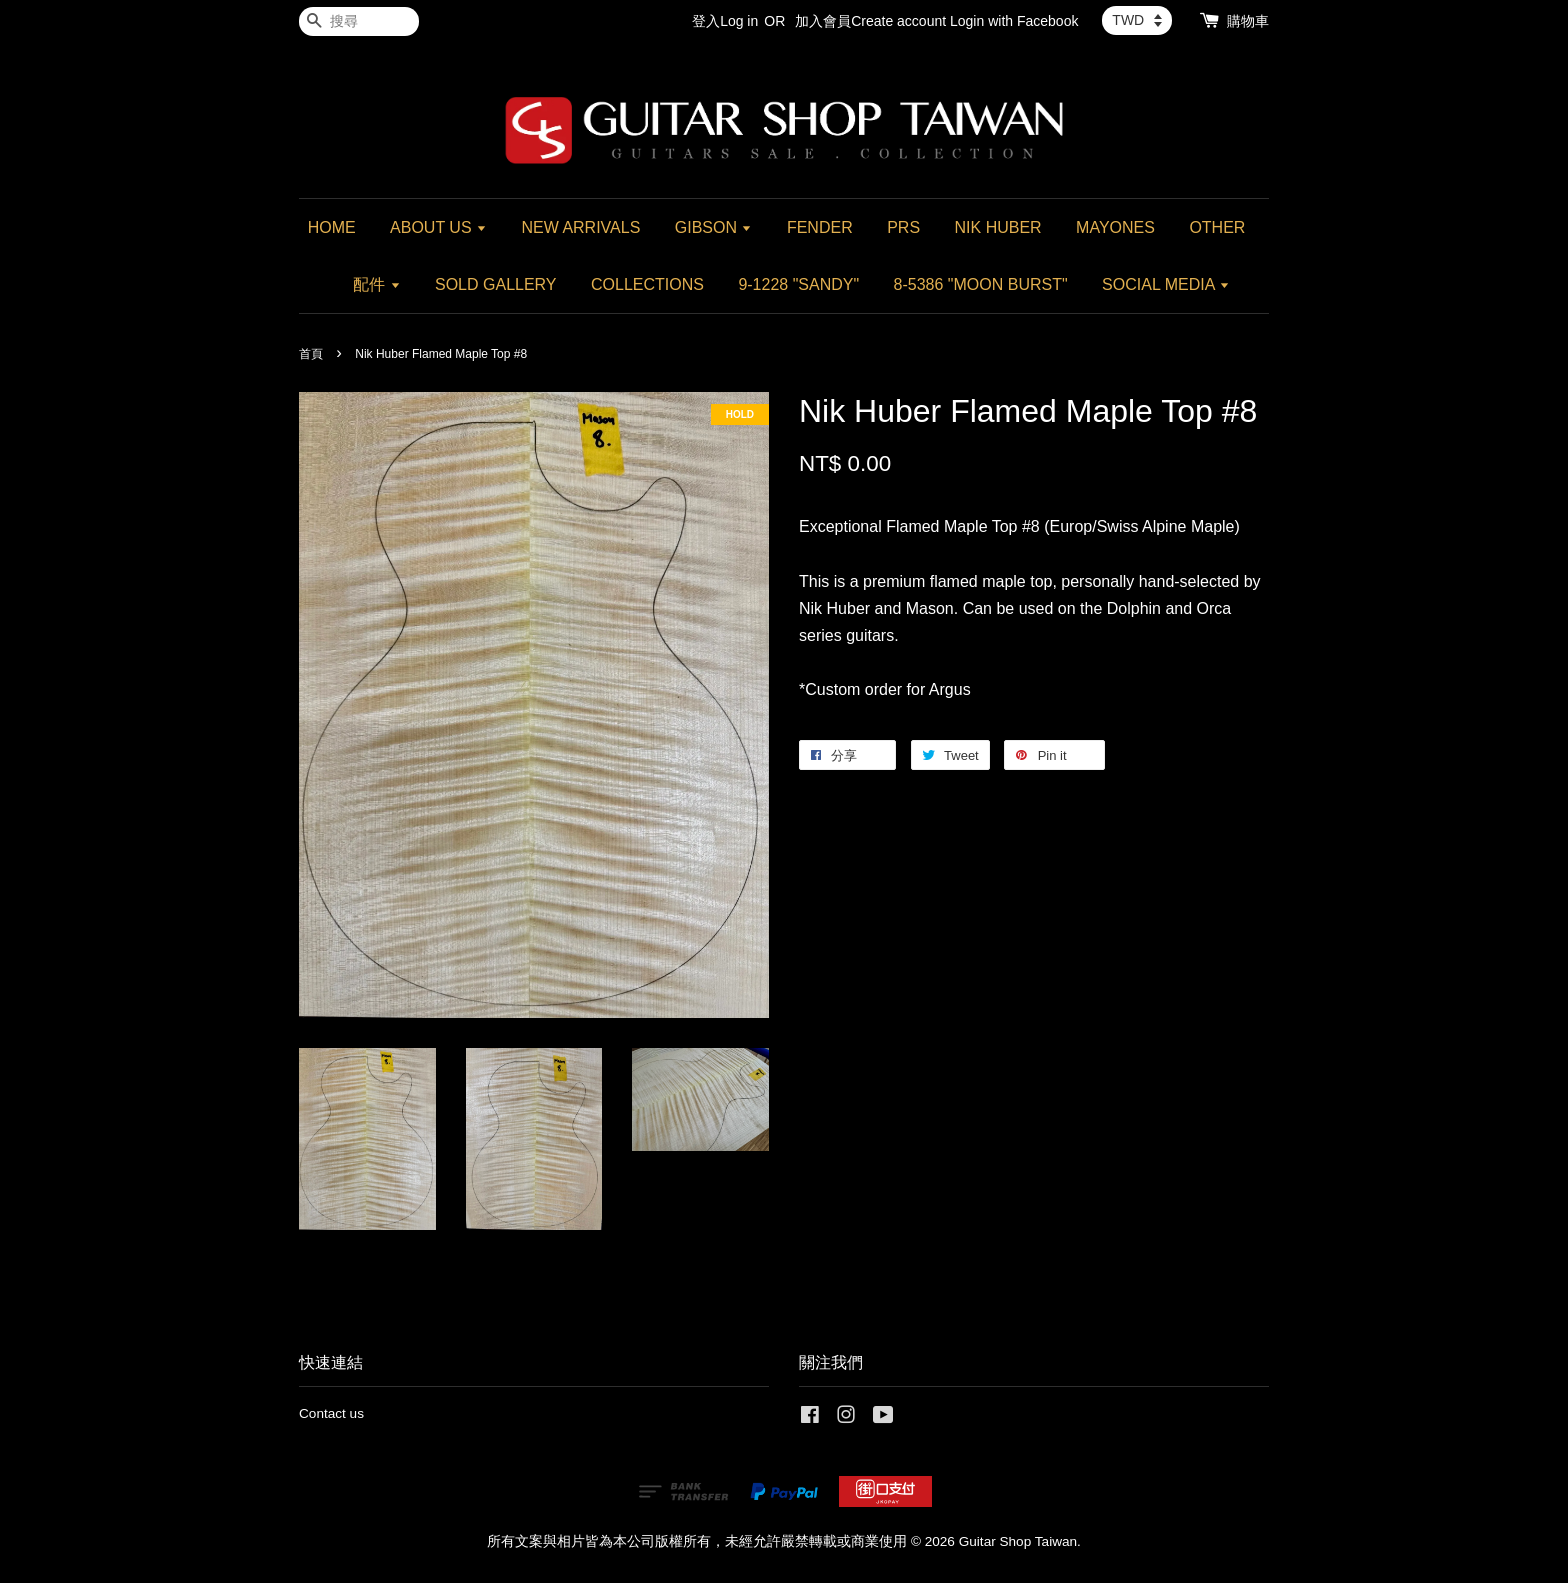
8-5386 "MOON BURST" (981, 284)
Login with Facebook (1014, 21)
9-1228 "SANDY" (798, 284)
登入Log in (725, 21)
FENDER (820, 227)
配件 (376, 284)
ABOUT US (438, 227)
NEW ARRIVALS (580, 227)
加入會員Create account (870, 21)
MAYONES (1115, 227)
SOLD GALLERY (496, 284)
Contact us (331, 1413)
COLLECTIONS (647, 284)
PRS (903, 227)
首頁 (311, 354)
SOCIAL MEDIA (1166, 284)
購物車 (1248, 21)
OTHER (1217, 227)
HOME (332, 227)
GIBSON (714, 227)
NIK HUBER (998, 227)
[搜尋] (359, 21)
